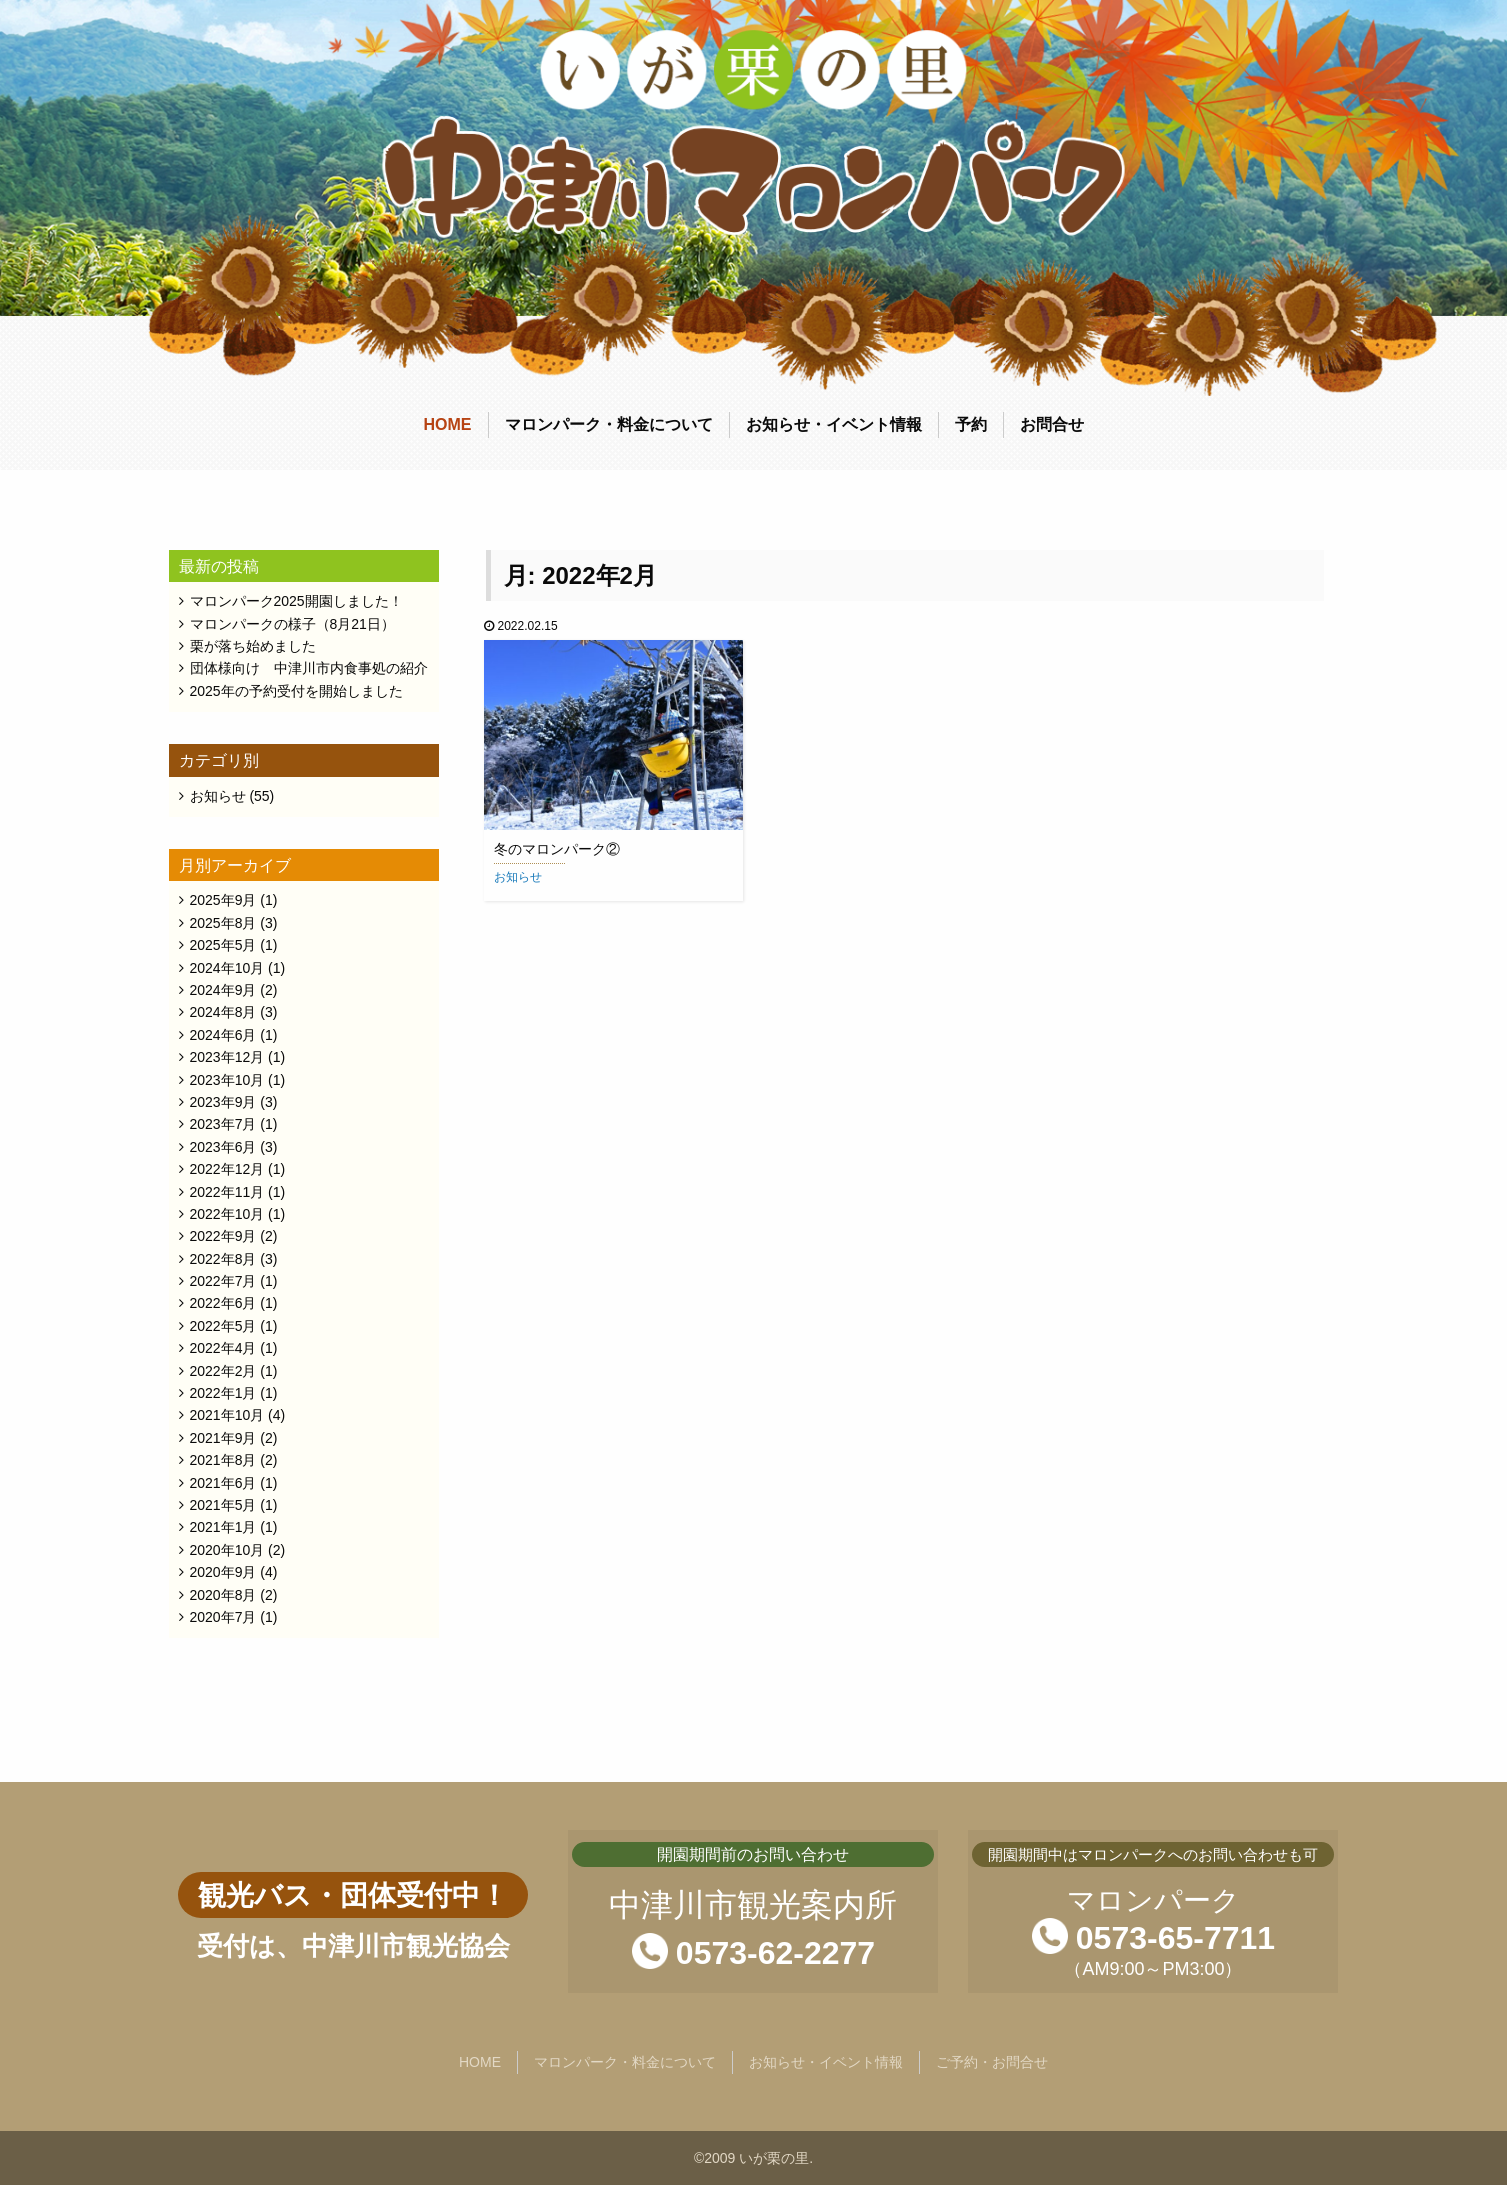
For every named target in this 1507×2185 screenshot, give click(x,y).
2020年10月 (227, 1550)
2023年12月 (227, 1057)
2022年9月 (223, 1236)
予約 (971, 424)
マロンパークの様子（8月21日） (292, 624)
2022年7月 (223, 1281)
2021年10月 (227, 1415)
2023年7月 (223, 1124)
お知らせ (518, 877)
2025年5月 (223, 945)
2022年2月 (223, 1371)
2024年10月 (227, 968)
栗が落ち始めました (253, 646)
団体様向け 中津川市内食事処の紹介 (309, 668)
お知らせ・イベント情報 (834, 424)
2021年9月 (223, 1438)
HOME (448, 424)
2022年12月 (227, 1169)
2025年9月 (223, 900)
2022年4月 (223, 1348)
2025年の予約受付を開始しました (296, 691)
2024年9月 (223, 990)
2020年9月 (223, 1572)
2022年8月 (223, 1259)
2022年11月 (227, 1192)
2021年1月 (223, 1527)
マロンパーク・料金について (609, 424)
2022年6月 (223, 1303)
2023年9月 (223, 1102)
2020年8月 (223, 1595)
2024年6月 (223, 1035)
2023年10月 (227, 1080)
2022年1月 (223, 1393)
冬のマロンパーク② (557, 849)
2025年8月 (223, 923)
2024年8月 (223, 1012)
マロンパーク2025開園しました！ (296, 601)
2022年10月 (227, 1214)
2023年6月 (223, 1147)
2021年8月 (223, 1460)
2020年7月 (223, 1617)
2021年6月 (223, 1483)
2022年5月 (223, 1326)
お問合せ (1052, 424)
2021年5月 (223, 1505)
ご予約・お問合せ (992, 2062)
